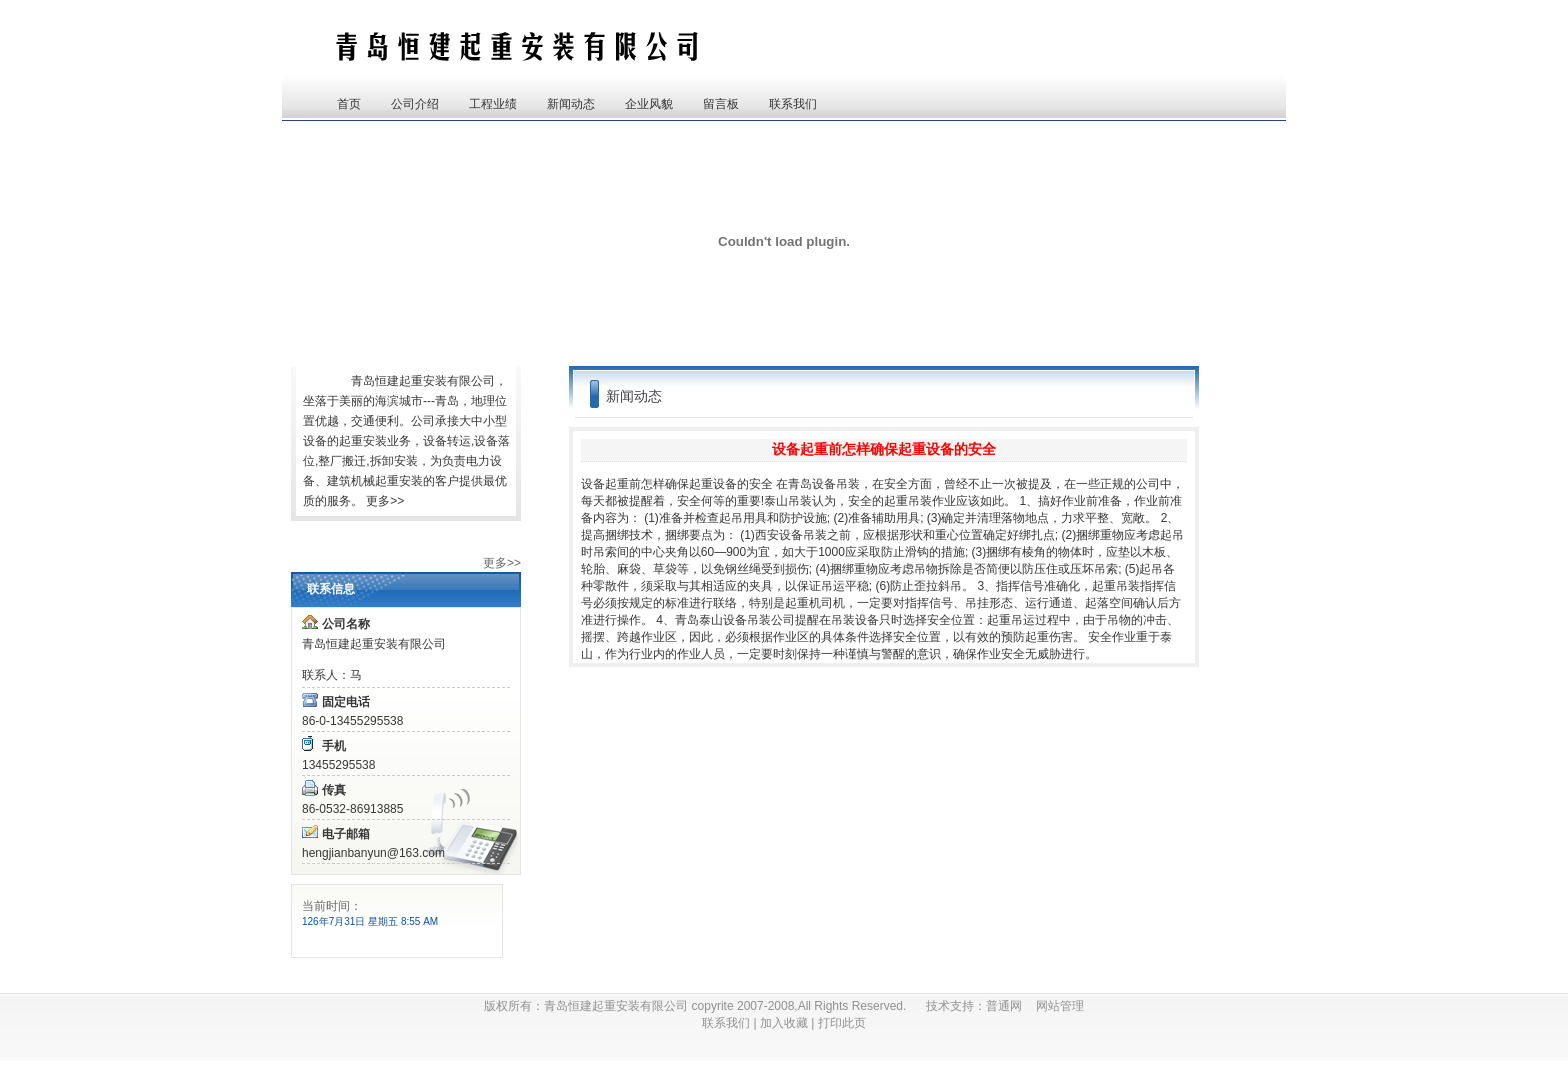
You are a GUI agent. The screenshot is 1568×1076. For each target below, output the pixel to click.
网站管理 (1060, 1006)
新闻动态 (571, 104)
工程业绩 (493, 104)
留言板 (721, 104)
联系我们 (793, 104)
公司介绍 (415, 104)
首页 (349, 104)
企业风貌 (649, 104)
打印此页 (842, 1023)
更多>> (385, 501)
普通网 (1010, 1006)
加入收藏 (784, 1023)
